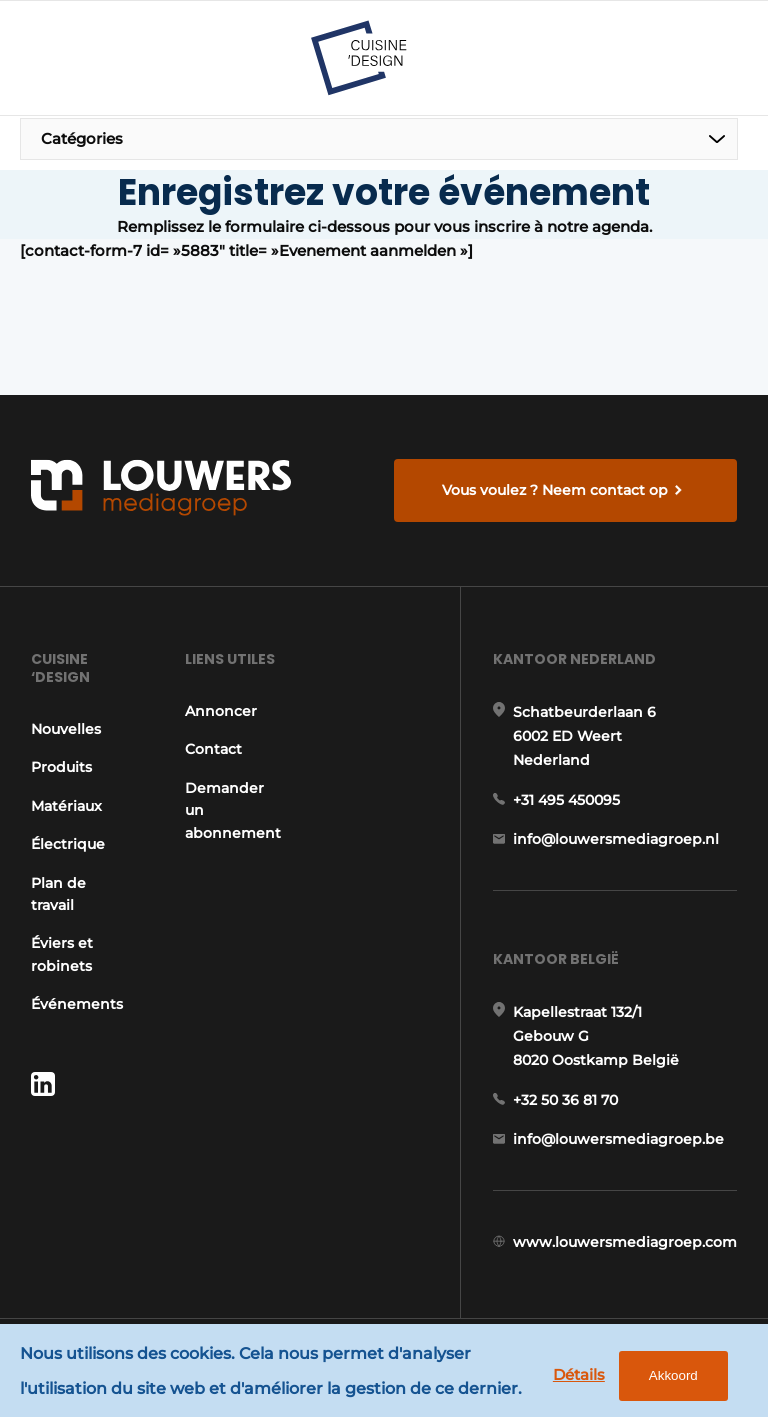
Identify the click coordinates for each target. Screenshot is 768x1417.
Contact (213, 749)
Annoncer (221, 711)
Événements (77, 1004)
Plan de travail (58, 894)
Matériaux (66, 806)
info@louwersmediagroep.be (618, 1139)
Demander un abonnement (233, 810)
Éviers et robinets (62, 954)
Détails (579, 1374)
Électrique (68, 844)
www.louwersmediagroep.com (625, 1242)
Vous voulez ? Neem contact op (555, 490)
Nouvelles (66, 729)
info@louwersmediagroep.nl (616, 839)
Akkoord (673, 1375)
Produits (61, 767)
